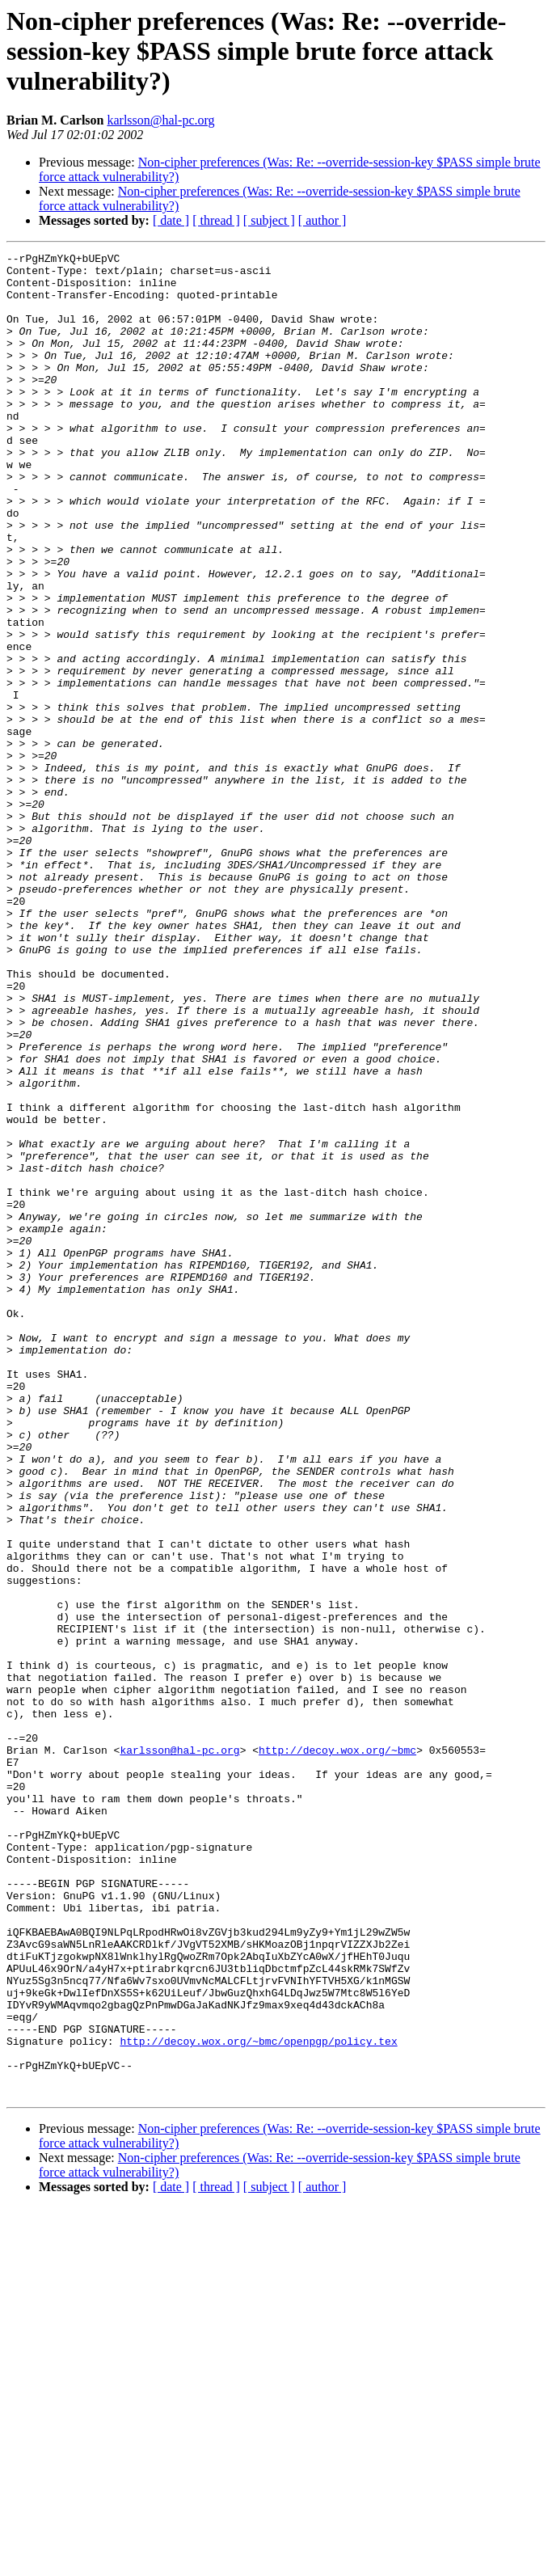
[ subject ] (269, 220)
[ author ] (322, 220)
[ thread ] (216, 220)
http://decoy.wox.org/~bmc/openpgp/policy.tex (258, 2399)
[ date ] (171, 220)
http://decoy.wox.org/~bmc (337, 2050)
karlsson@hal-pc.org (160, 120)
